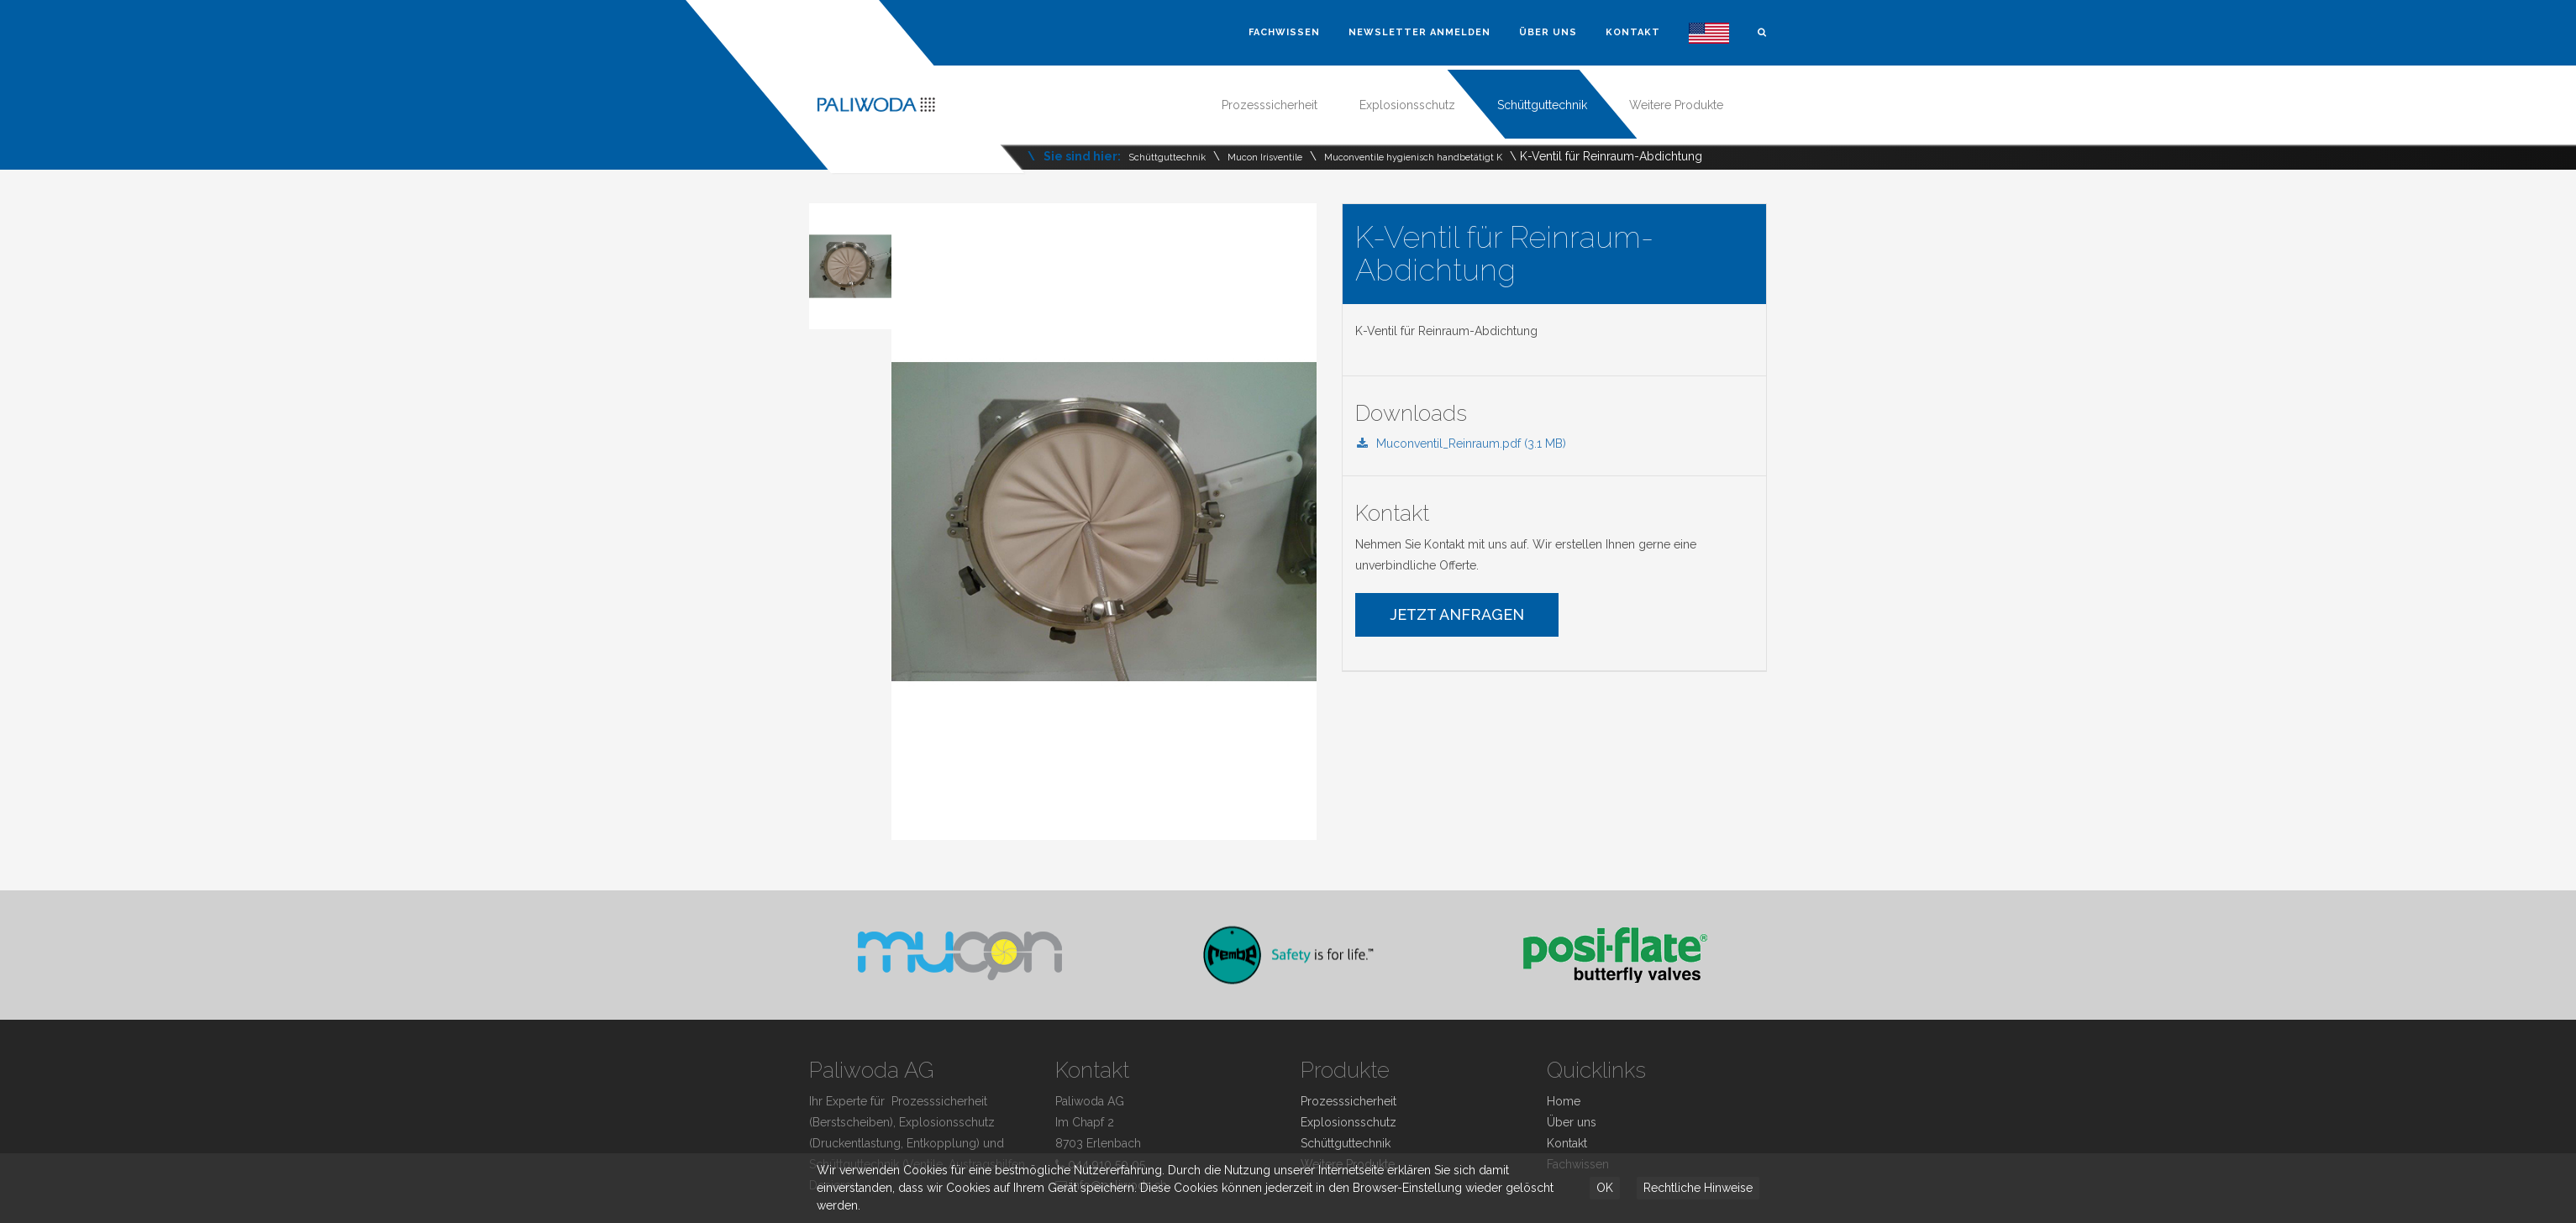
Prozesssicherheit (1269, 105)
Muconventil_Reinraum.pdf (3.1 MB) (1461, 443)
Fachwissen (1284, 32)
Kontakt (1633, 32)
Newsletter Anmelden (1419, 32)
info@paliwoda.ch (1118, 1185)
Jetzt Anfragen (1457, 614)
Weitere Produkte (1676, 105)
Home (1563, 1101)
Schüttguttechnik (1542, 105)
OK (1604, 1187)
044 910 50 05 (1106, 1164)
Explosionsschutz (1407, 105)
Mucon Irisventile (1265, 157)
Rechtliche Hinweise (1698, 1187)
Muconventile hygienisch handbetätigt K (1413, 157)
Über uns (1548, 32)
